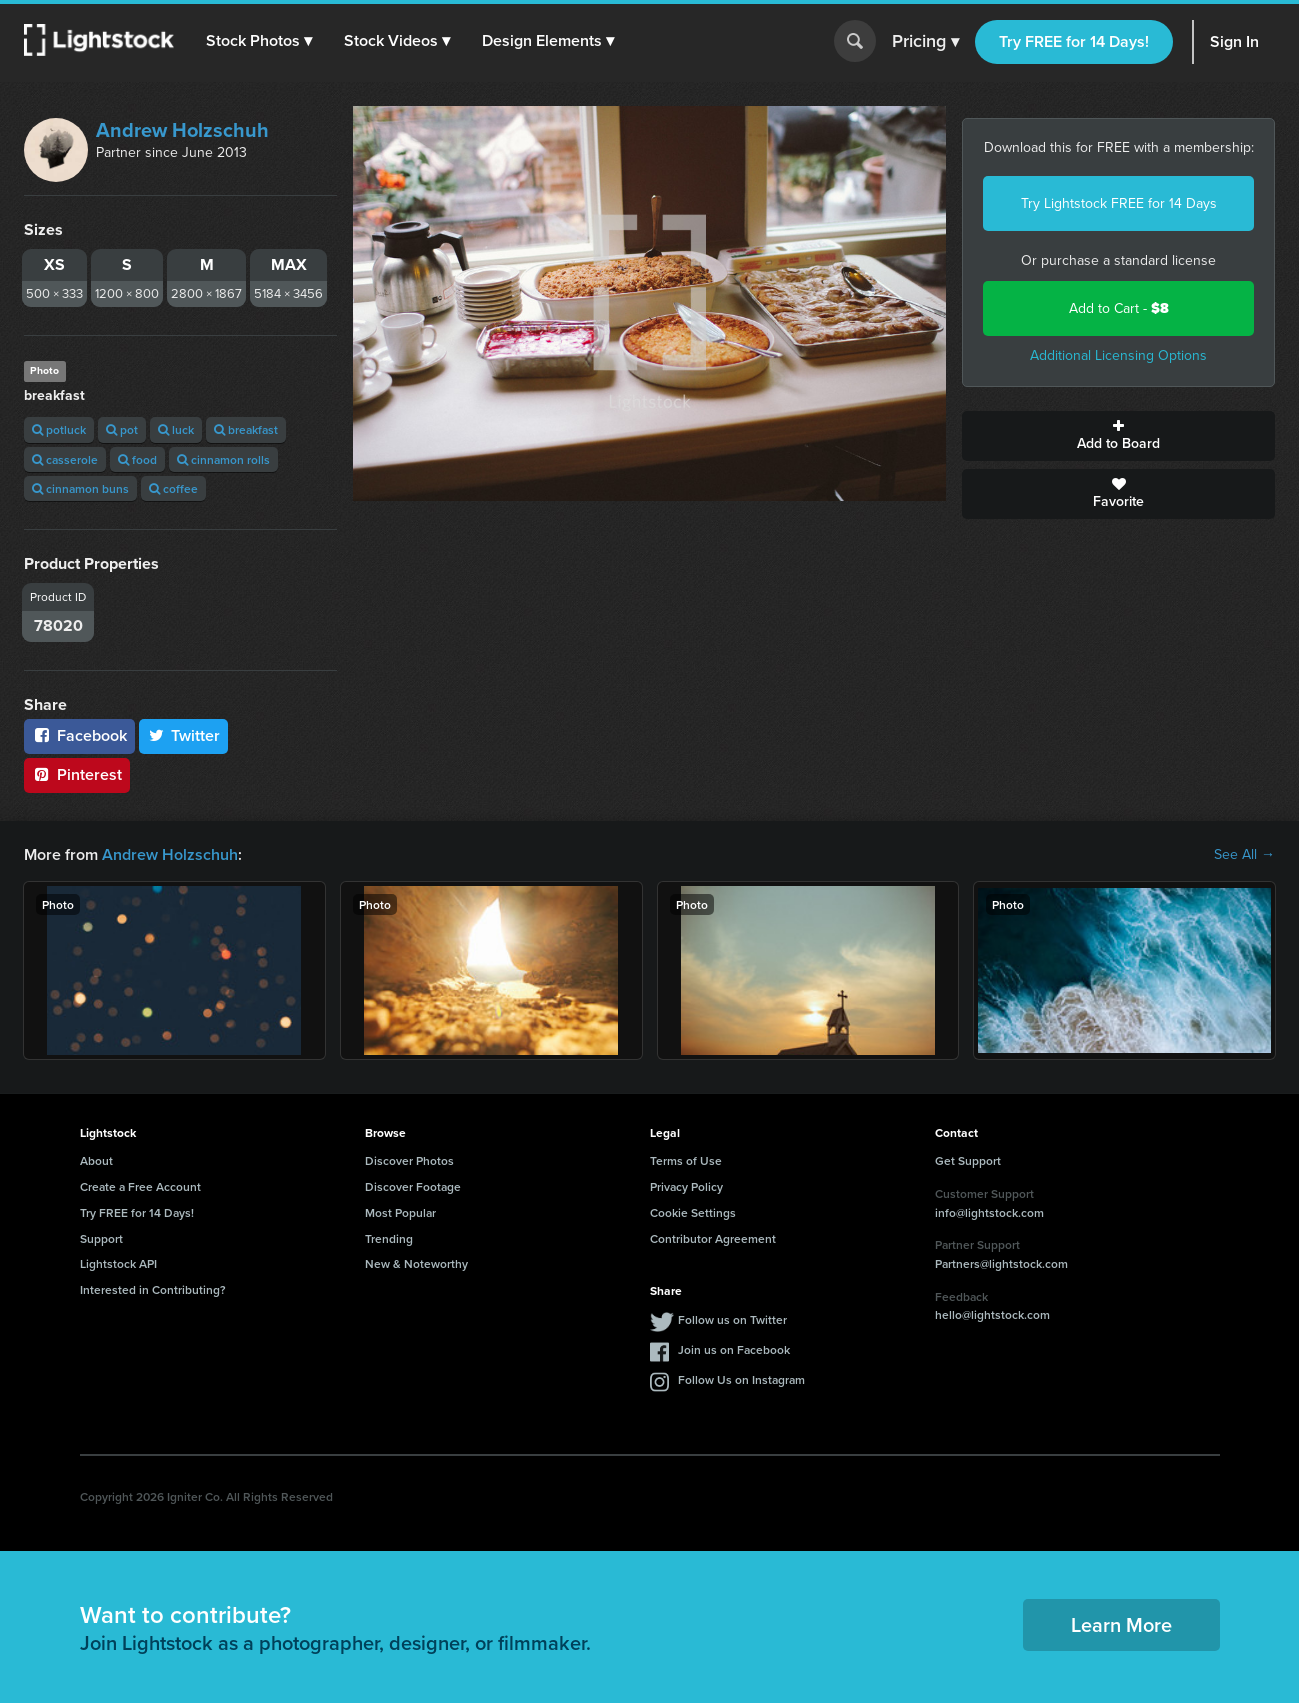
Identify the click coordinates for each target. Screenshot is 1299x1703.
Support (101, 1238)
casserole (65, 459)
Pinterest (77, 774)
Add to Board (1118, 436)
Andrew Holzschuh (182, 130)
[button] (259, 41)
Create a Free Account (140, 1186)
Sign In (1234, 41)
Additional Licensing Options (1118, 355)
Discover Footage (413, 1186)
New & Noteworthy (416, 1263)
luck (176, 429)
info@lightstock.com (989, 1212)
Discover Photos (409, 1160)
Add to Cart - (1119, 308)
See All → (1244, 855)
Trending (389, 1238)
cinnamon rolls (223, 459)
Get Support (968, 1160)
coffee (173, 488)
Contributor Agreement (713, 1238)
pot (122, 429)
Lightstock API (118, 1263)
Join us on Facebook (734, 1349)
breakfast (246, 429)
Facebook (79, 735)
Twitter (184, 735)
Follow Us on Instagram (741, 1379)
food (137, 459)
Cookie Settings (693, 1212)
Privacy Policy (686, 1186)
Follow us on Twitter (732, 1319)
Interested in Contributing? (153, 1289)
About (96, 1160)
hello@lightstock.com (992, 1314)
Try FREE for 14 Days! (1074, 41)
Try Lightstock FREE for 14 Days (1119, 203)
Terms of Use (686, 1160)
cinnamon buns (80, 488)
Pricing (925, 42)
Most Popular (400, 1212)
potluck (59, 429)
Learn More (1121, 1624)
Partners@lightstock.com (1001, 1263)
